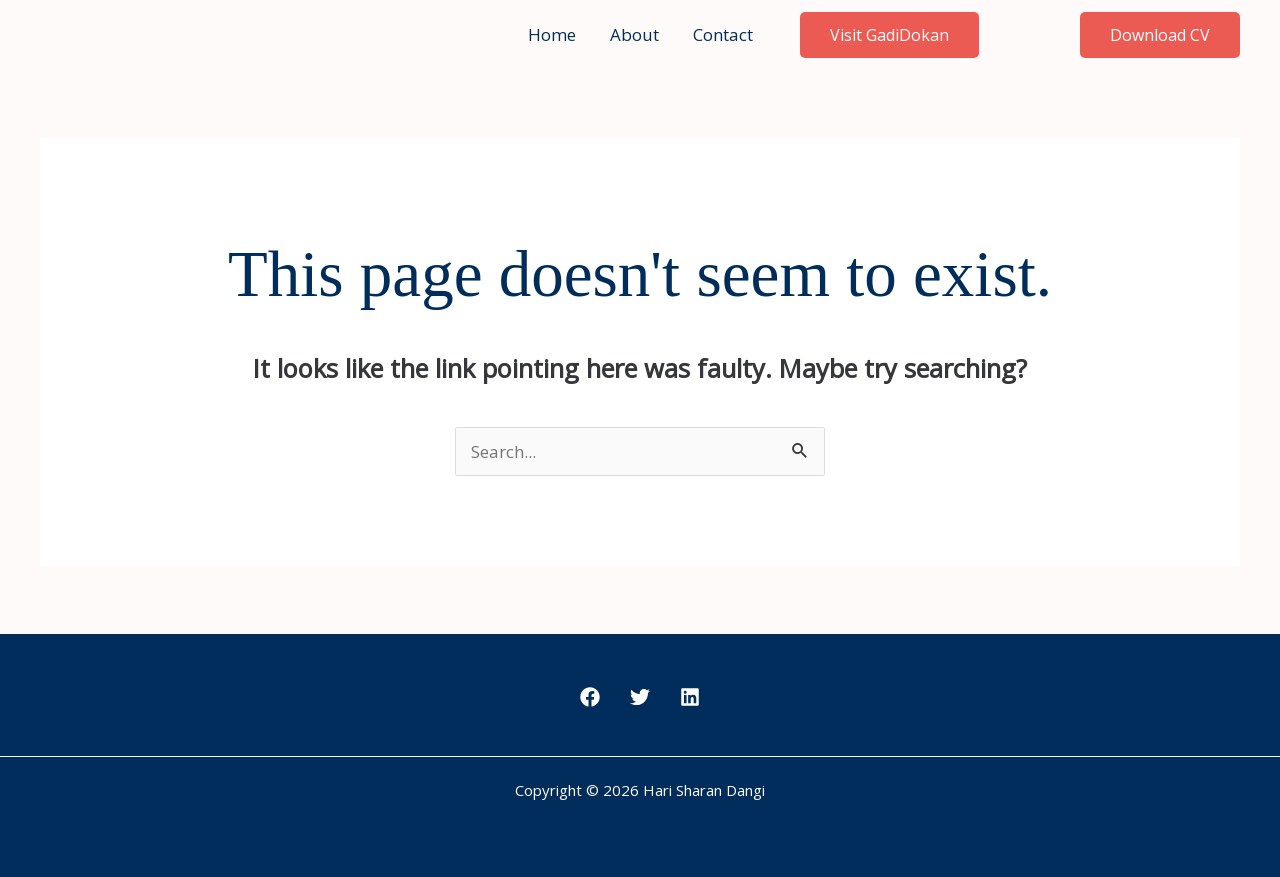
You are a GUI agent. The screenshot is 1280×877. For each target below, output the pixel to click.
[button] (1160, 35)
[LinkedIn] (690, 697)
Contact (723, 34)
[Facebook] (590, 697)
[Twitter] (640, 697)
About (634, 34)
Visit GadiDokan (889, 35)
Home (552, 34)
